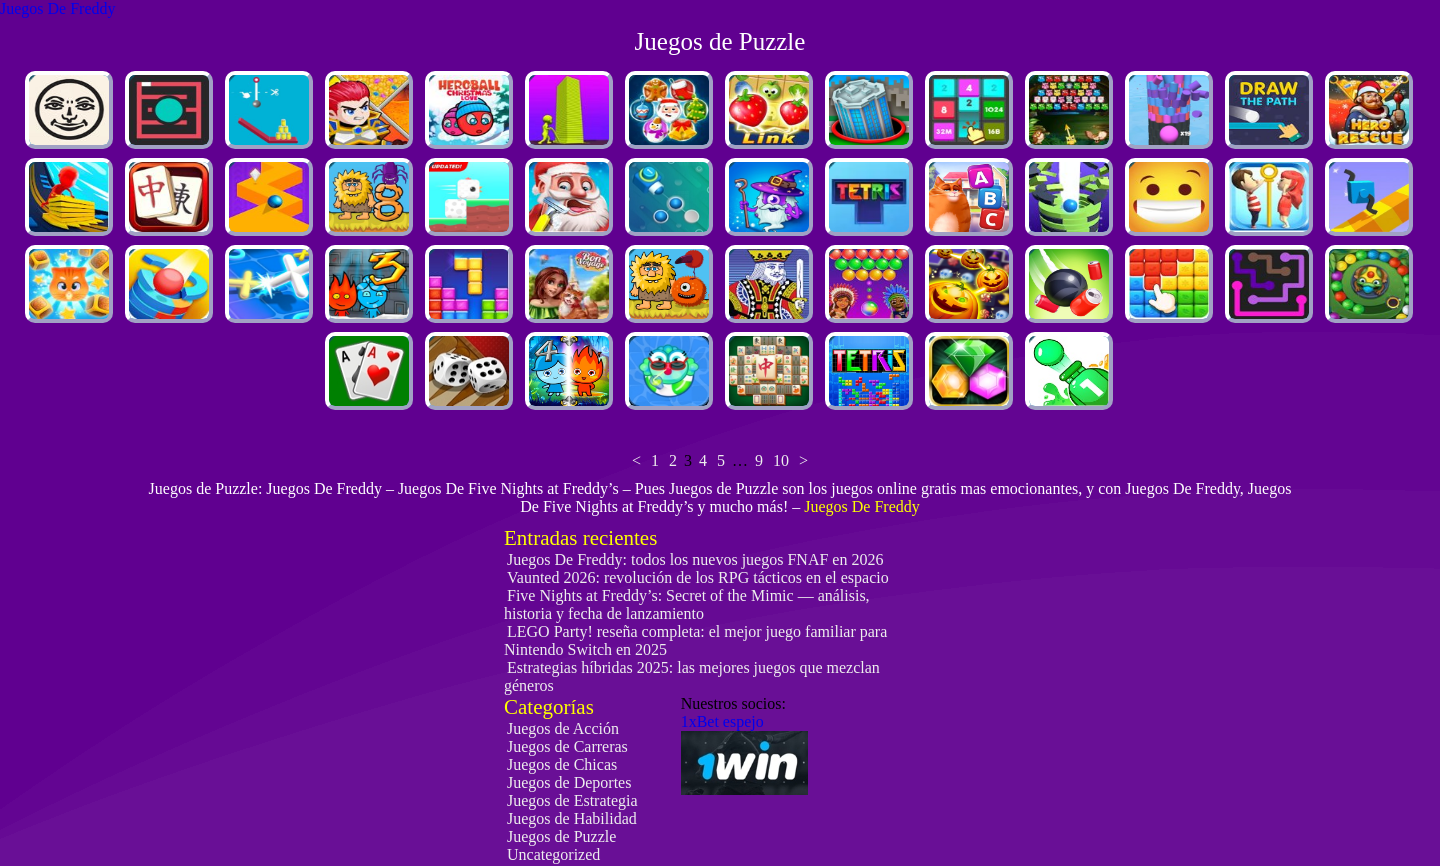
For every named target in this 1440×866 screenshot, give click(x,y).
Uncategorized (553, 854)
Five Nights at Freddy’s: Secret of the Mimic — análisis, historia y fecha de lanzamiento (687, 604)
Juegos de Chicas (562, 764)
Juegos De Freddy (58, 8)
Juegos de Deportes (569, 782)
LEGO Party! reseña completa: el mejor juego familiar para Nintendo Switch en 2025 (695, 640)
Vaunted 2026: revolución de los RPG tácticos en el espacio (698, 577)
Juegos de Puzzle (561, 836)
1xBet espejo (722, 721)
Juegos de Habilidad (572, 818)
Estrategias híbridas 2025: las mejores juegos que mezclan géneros (692, 676)
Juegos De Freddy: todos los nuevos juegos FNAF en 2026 (695, 559)
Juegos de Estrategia (572, 800)
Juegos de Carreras (567, 746)
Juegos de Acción (563, 728)
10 (781, 460)
